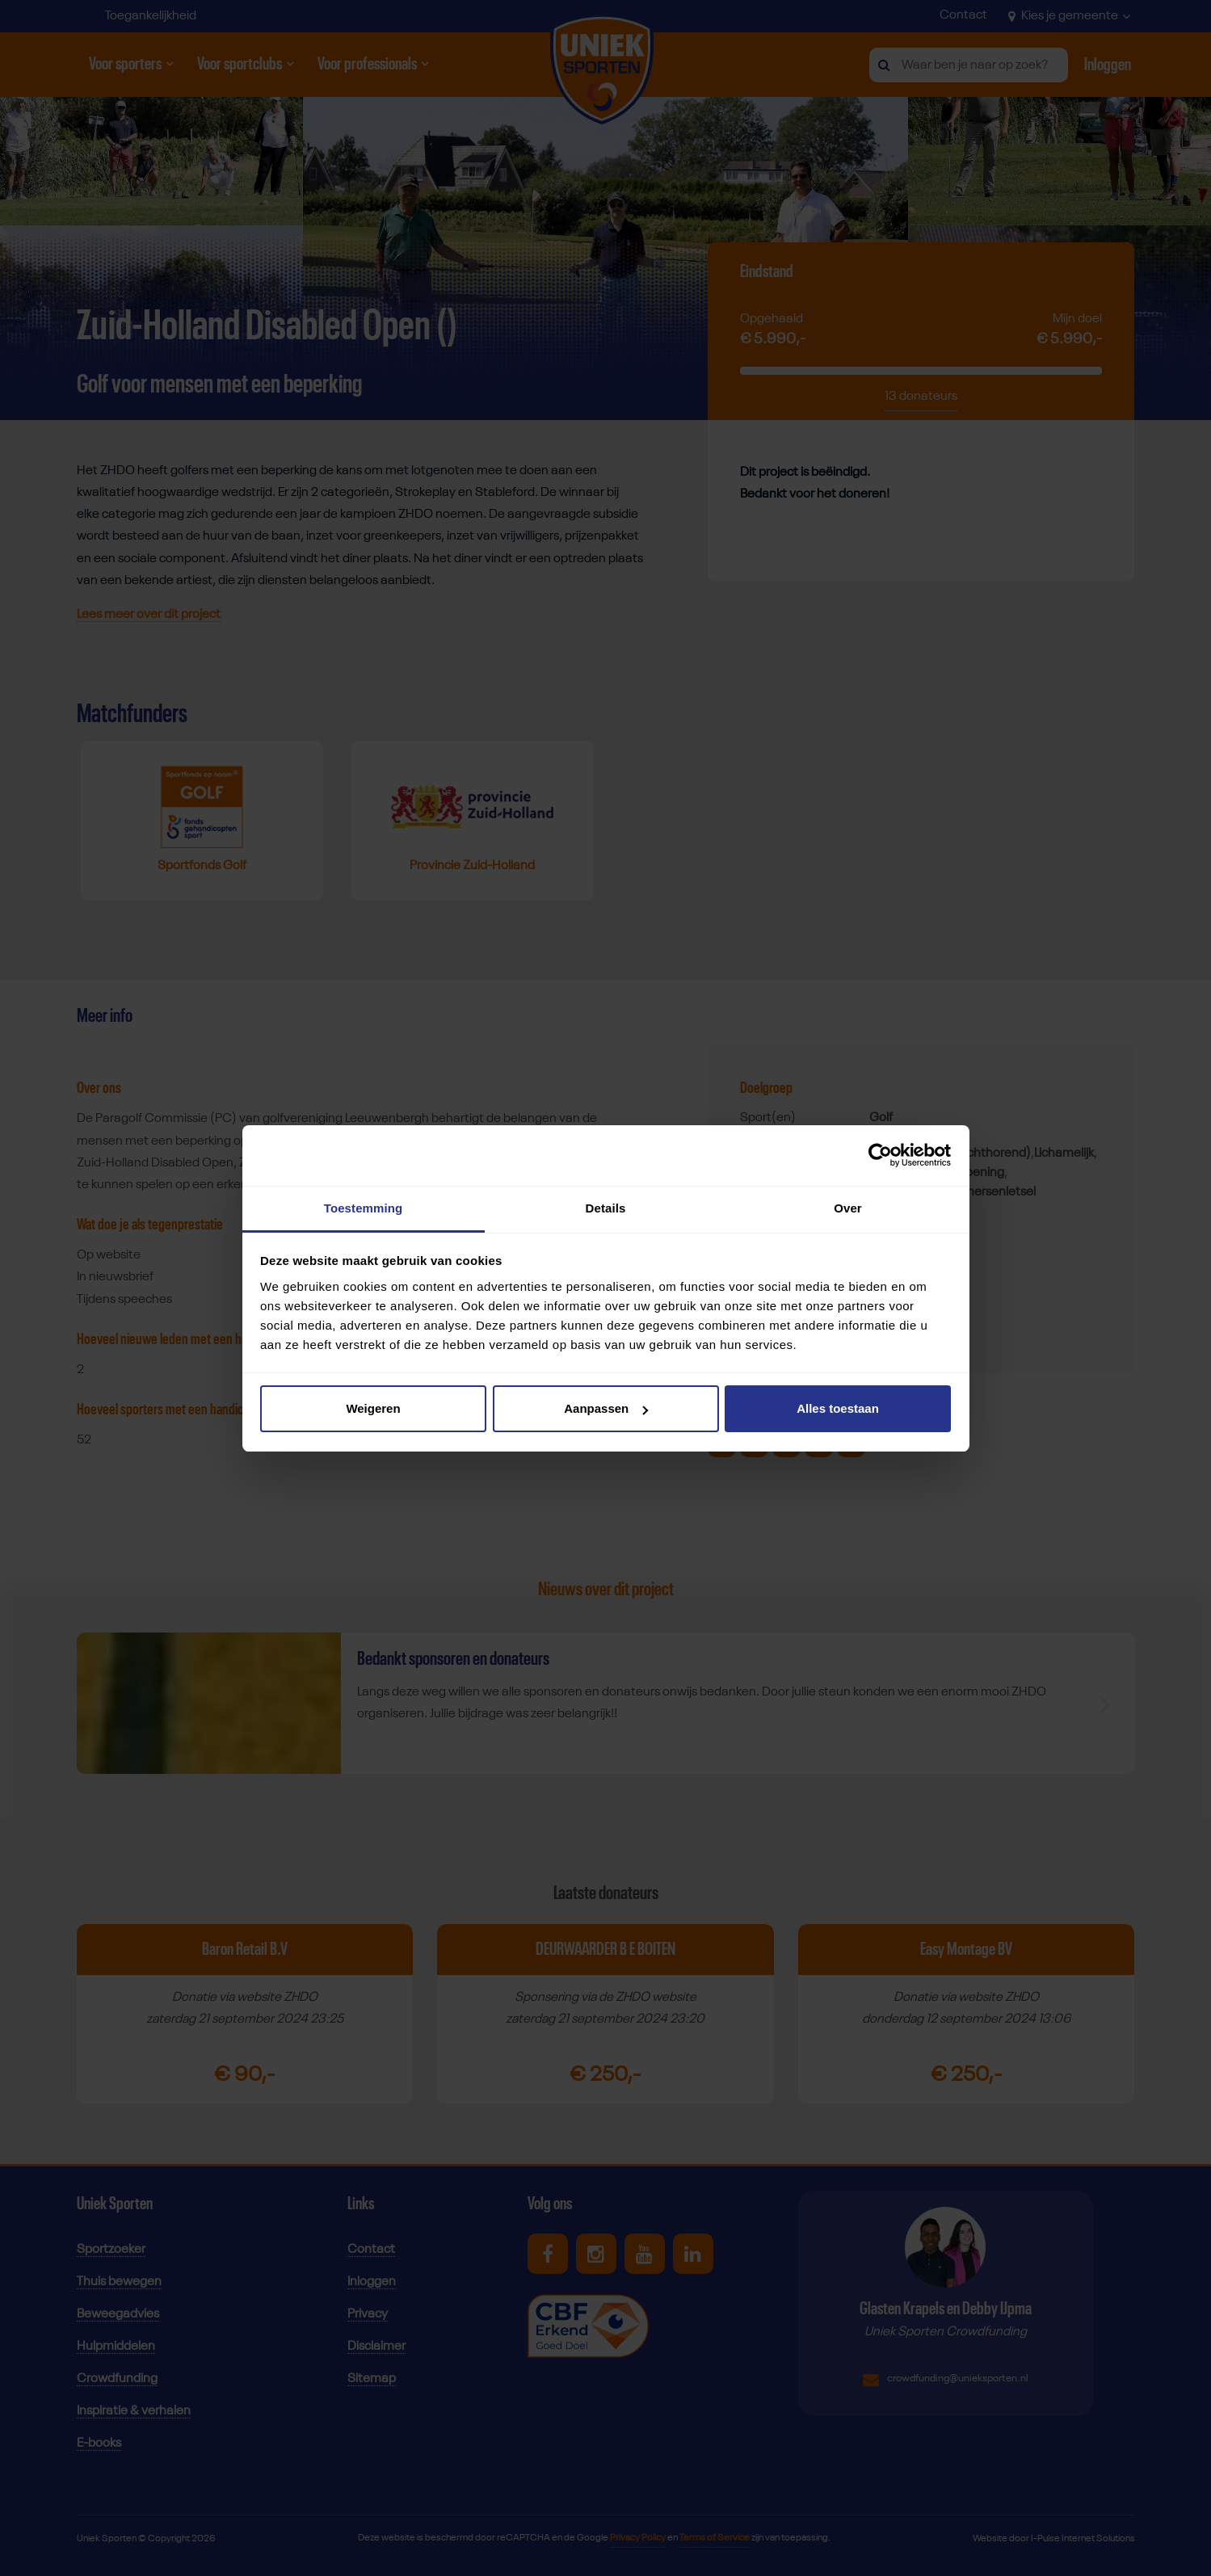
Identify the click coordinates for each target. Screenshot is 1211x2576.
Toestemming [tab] (363, 1208)
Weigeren (373, 1408)
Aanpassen (606, 1408)
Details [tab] (606, 1208)
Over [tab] (848, 1208)
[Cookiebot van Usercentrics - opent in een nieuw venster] (880, 1155)
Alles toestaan (838, 1408)
